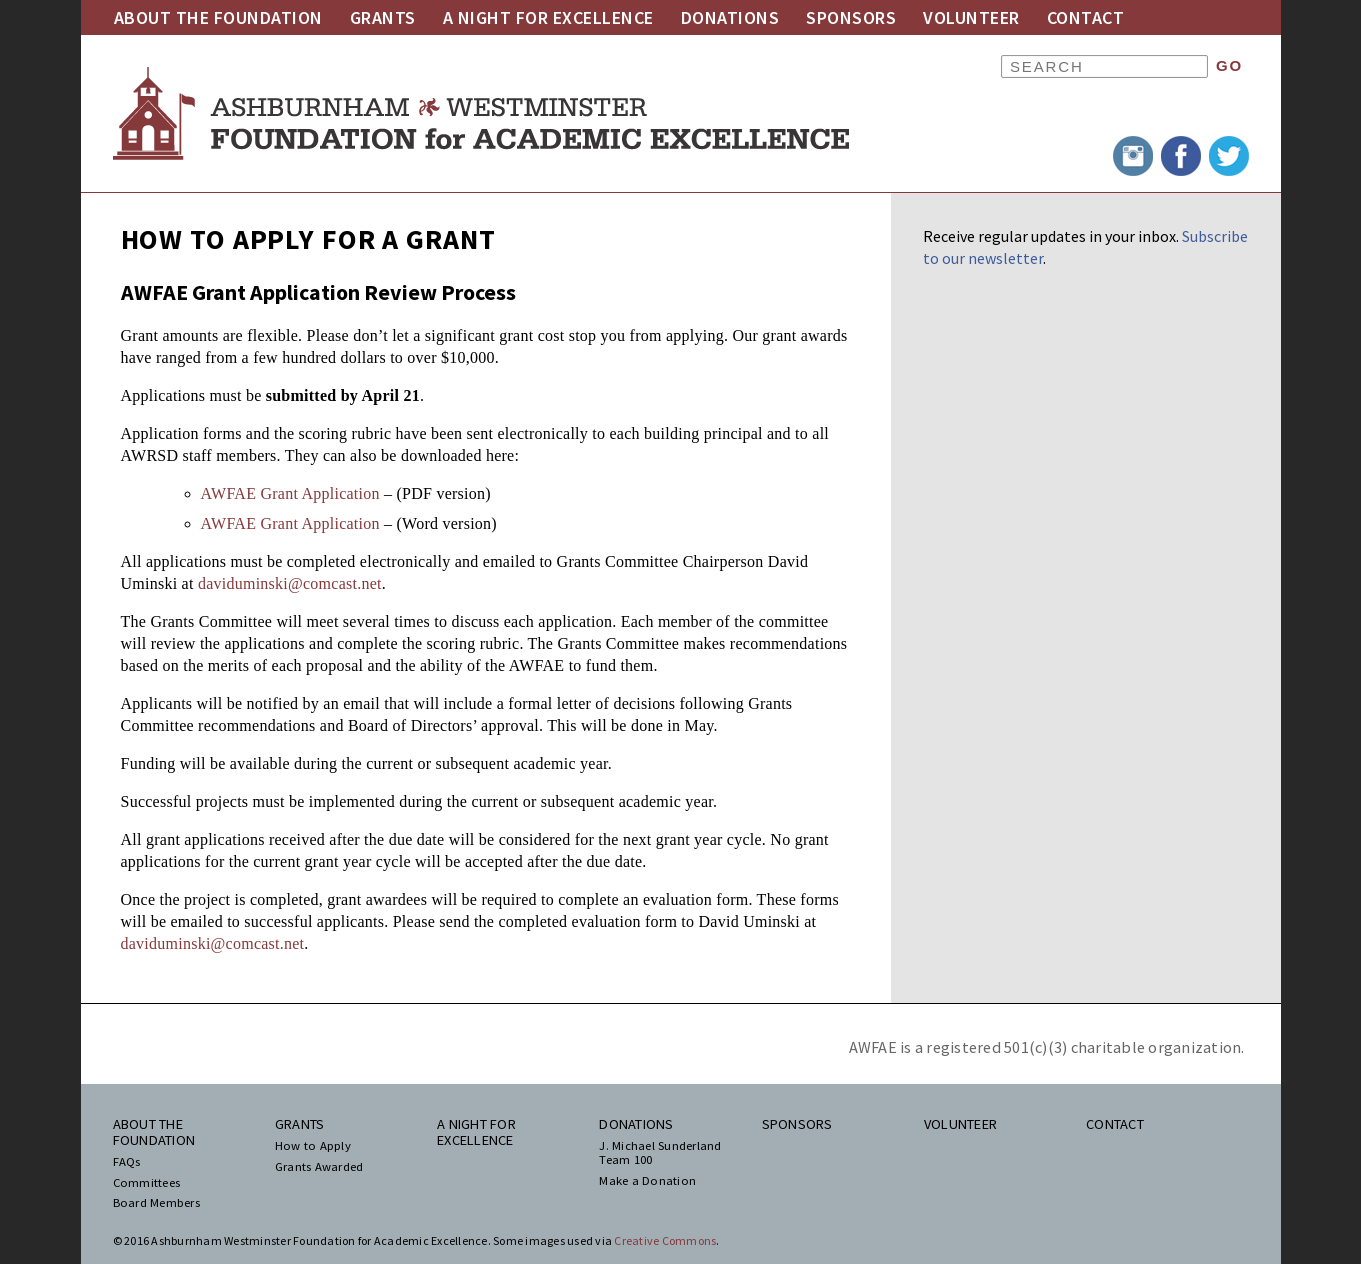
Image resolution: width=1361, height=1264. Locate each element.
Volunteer (971, 17)
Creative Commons (665, 1240)
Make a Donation (647, 1181)
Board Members (156, 1203)
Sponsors (851, 17)
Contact (1086, 17)
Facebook (1181, 156)
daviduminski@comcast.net (290, 583)
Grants (383, 17)
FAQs (127, 1162)
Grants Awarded (319, 1167)
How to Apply (313, 1146)
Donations (730, 17)
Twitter (1229, 156)
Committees (147, 1183)
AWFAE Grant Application (290, 493)
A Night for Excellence (548, 17)
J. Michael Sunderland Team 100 (660, 1153)
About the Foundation (218, 17)
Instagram (1133, 156)
